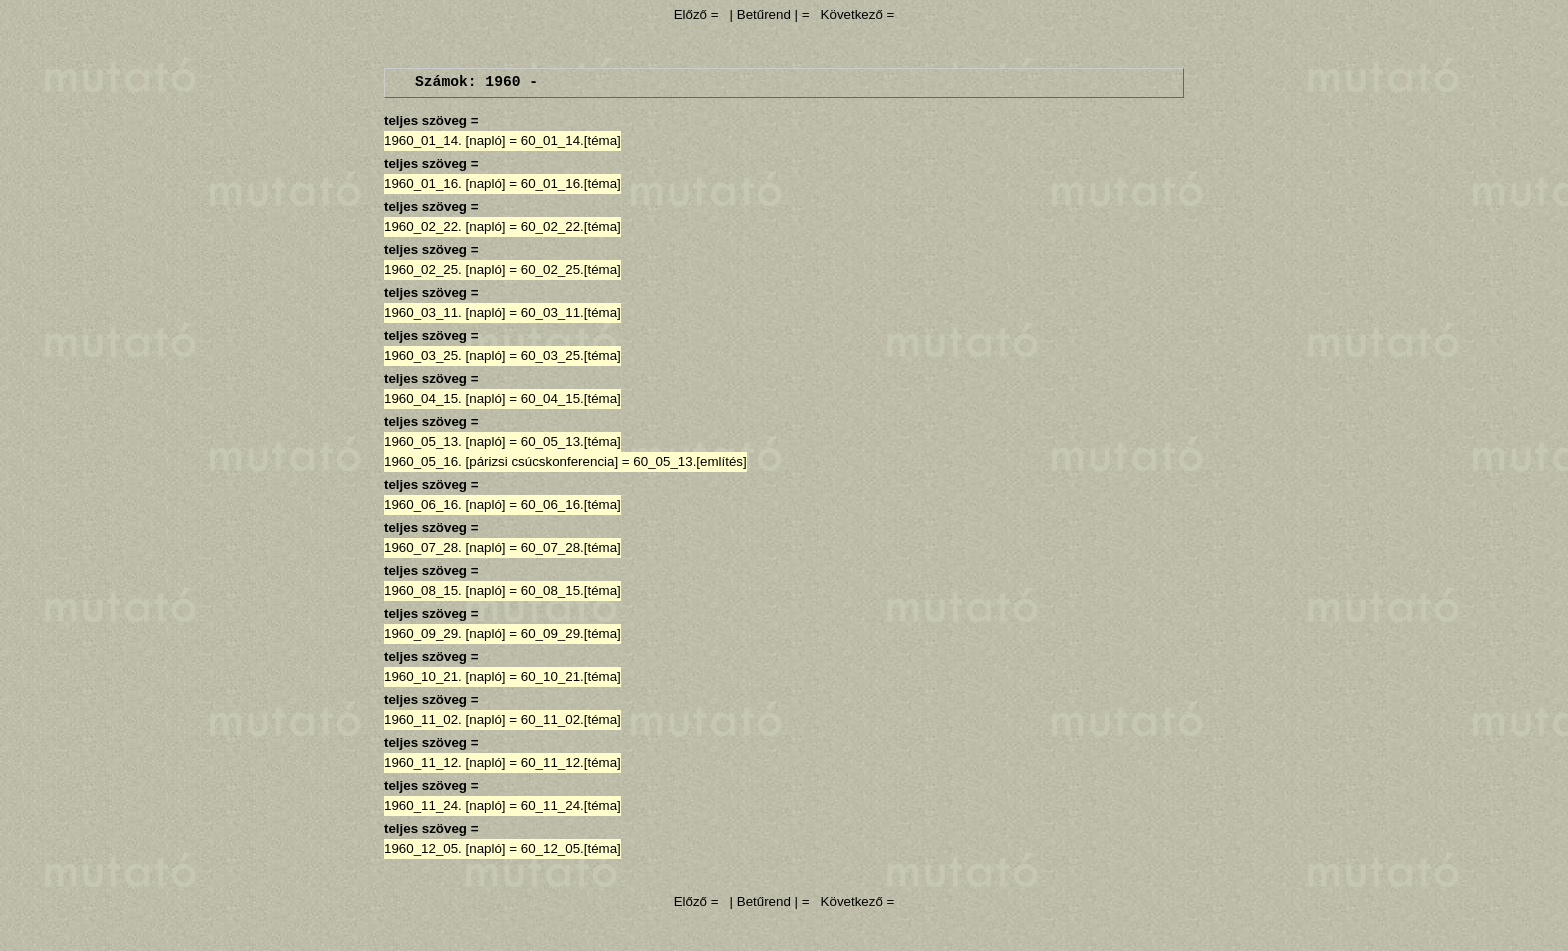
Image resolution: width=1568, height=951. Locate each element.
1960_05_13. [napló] (445, 441)
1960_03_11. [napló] (445, 312)
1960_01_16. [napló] (445, 183)
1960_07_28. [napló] (445, 547)
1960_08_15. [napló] (445, 590)
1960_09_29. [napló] (445, 633)
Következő (852, 14)
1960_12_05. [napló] (445, 848)
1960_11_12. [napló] (445, 762)
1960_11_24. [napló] (445, 805)
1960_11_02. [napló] (445, 719)
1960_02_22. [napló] (445, 226)
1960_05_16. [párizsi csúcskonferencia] (501, 461)
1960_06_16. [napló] (445, 504)
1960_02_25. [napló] (445, 269)
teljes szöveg (425, 120)
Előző (692, 14)
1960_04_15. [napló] (445, 398)
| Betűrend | (764, 14)
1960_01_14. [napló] (445, 140)
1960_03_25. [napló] (445, 355)
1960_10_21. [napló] (445, 676)
